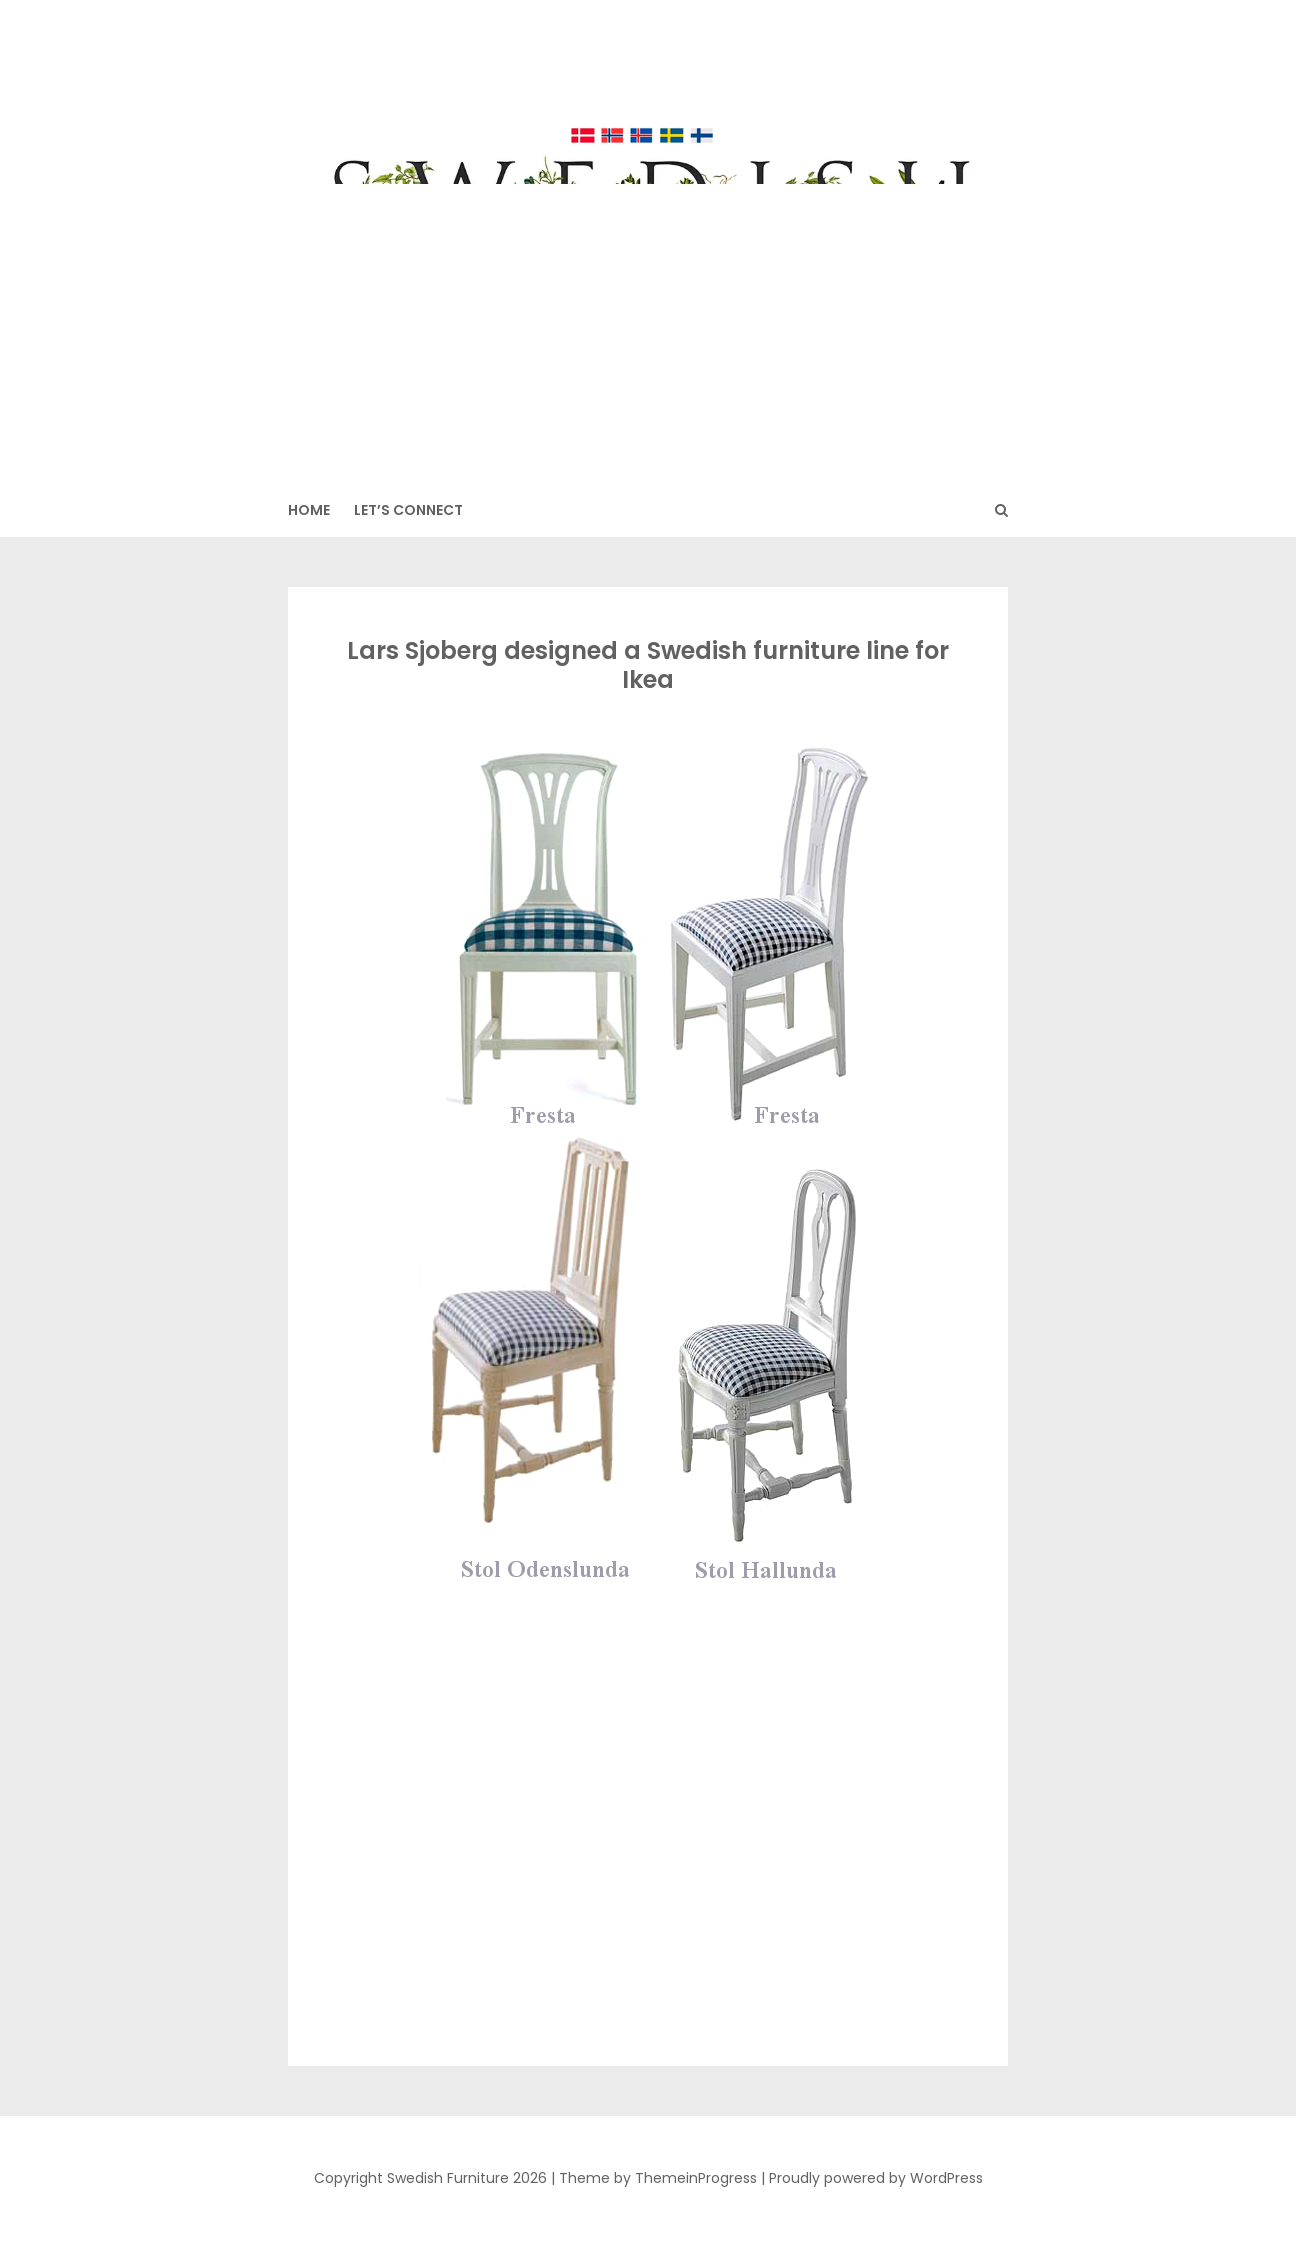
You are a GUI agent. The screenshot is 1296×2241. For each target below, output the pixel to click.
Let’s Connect (408, 510)
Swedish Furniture (648, 81)
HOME (309, 510)
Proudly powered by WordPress (876, 2178)
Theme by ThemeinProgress (658, 2178)
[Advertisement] (648, 334)
